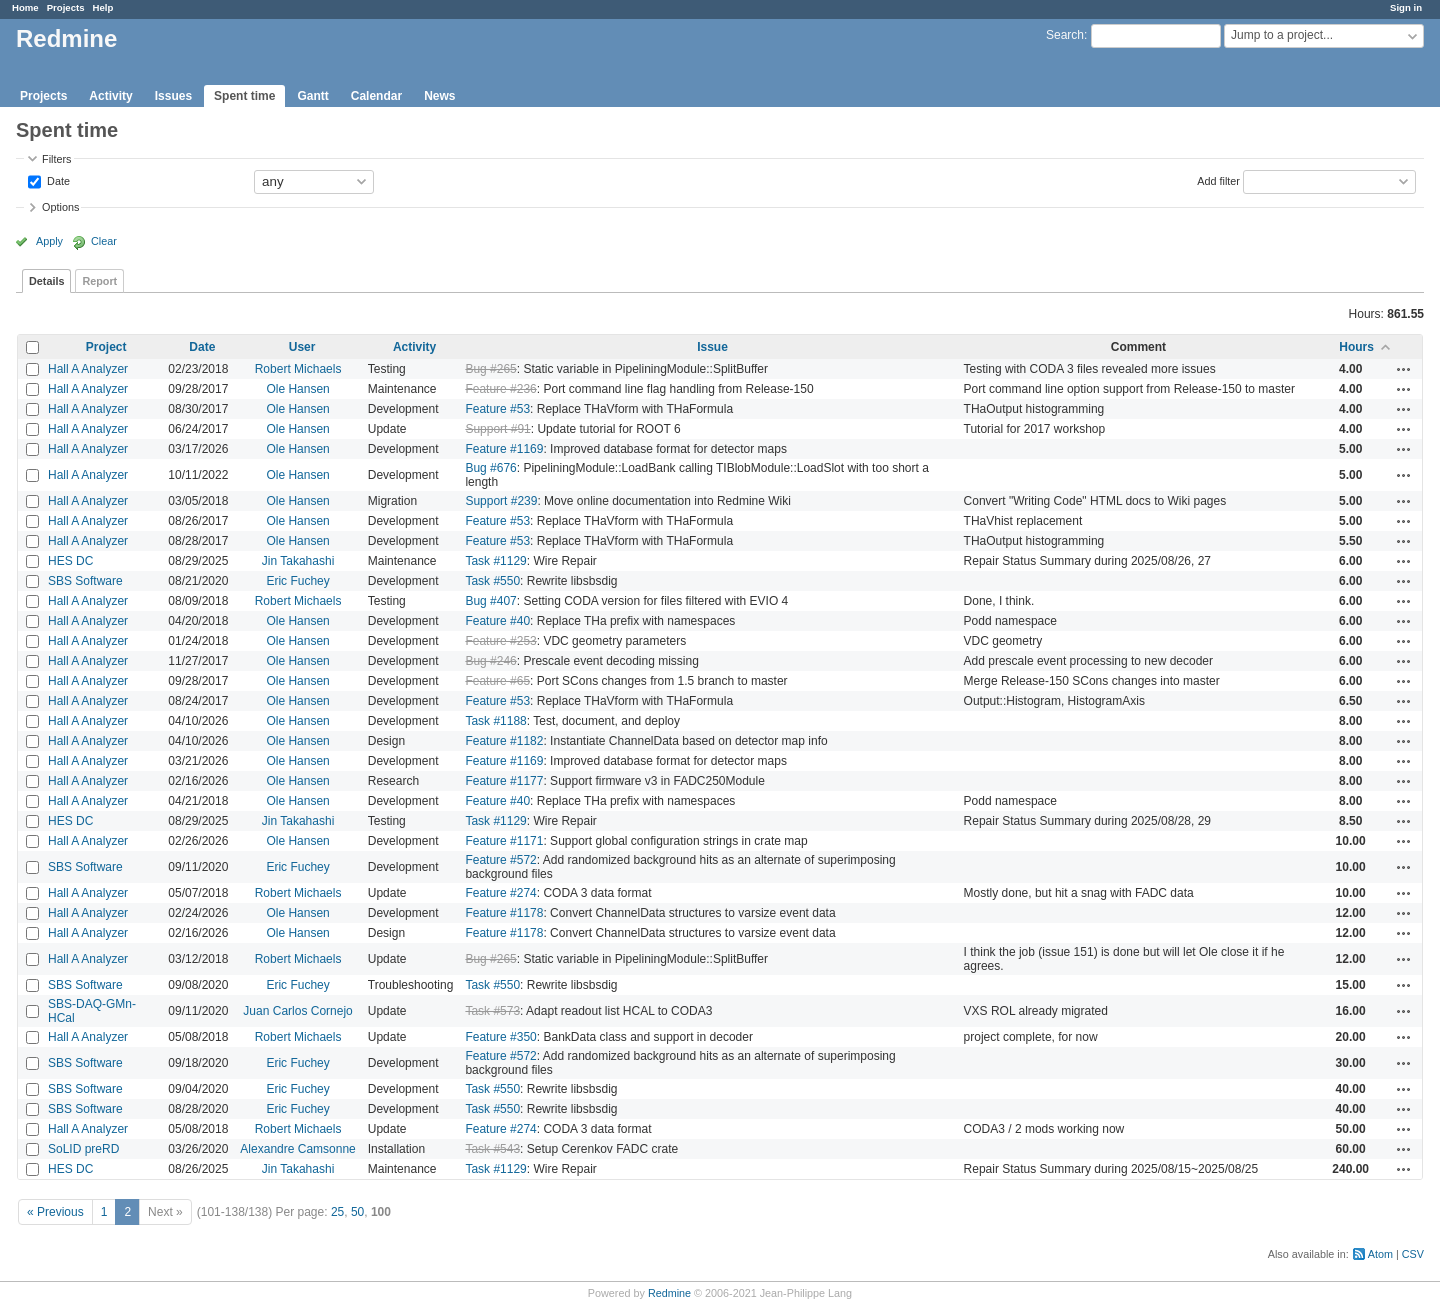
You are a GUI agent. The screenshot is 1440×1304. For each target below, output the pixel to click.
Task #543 (492, 1149)
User (302, 347)
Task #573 (492, 1011)
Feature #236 (500, 389)
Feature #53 (497, 409)
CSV (1413, 1254)
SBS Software (85, 581)
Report (99, 281)
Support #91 (497, 429)
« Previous (55, 1212)
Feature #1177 (504, 781)
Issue (712, 347)
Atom (1380, 1254)
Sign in (1406, 7)
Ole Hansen (297, 389)
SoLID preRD (83, 1149)
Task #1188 (495, 721)
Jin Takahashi (298, 561)
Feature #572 (500, 860)
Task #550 (492, 581)
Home (25, 7)
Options (60, 207)
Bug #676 (490, 468)
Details (46, 281)
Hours (1356, 347)
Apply (49, 241)
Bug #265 (490, 369)
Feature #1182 (504, 741)
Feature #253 (500, 641)
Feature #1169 (504, 449)
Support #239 (501, 501)
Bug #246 (490, 661)
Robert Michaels (298, 369)
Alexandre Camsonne (297, 1149)
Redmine (669, 1293)
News (439, 96)
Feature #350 (500, 1037)
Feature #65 (497, 681)
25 (337, 1212)
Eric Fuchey (297, 581)
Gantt (312, 96)
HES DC (70, 561)
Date (57, 180)
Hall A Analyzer (88, 369)
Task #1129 (495, 561)
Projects (66, 7)
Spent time (244, 96)
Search (1065, 35)
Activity (110, 96)
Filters (56, 159)
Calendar (376, 96)
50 (357, 1212)
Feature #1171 (504, 841)
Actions (1404, 369)
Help (103, 7)
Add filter (1218, 180)
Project (106, 347)
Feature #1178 (504, 913)
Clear (104, 241)
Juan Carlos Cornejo (297, 1011)
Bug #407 (490, 601)
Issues (173, 96)
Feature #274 (500, 893)
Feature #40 (497, 621)
